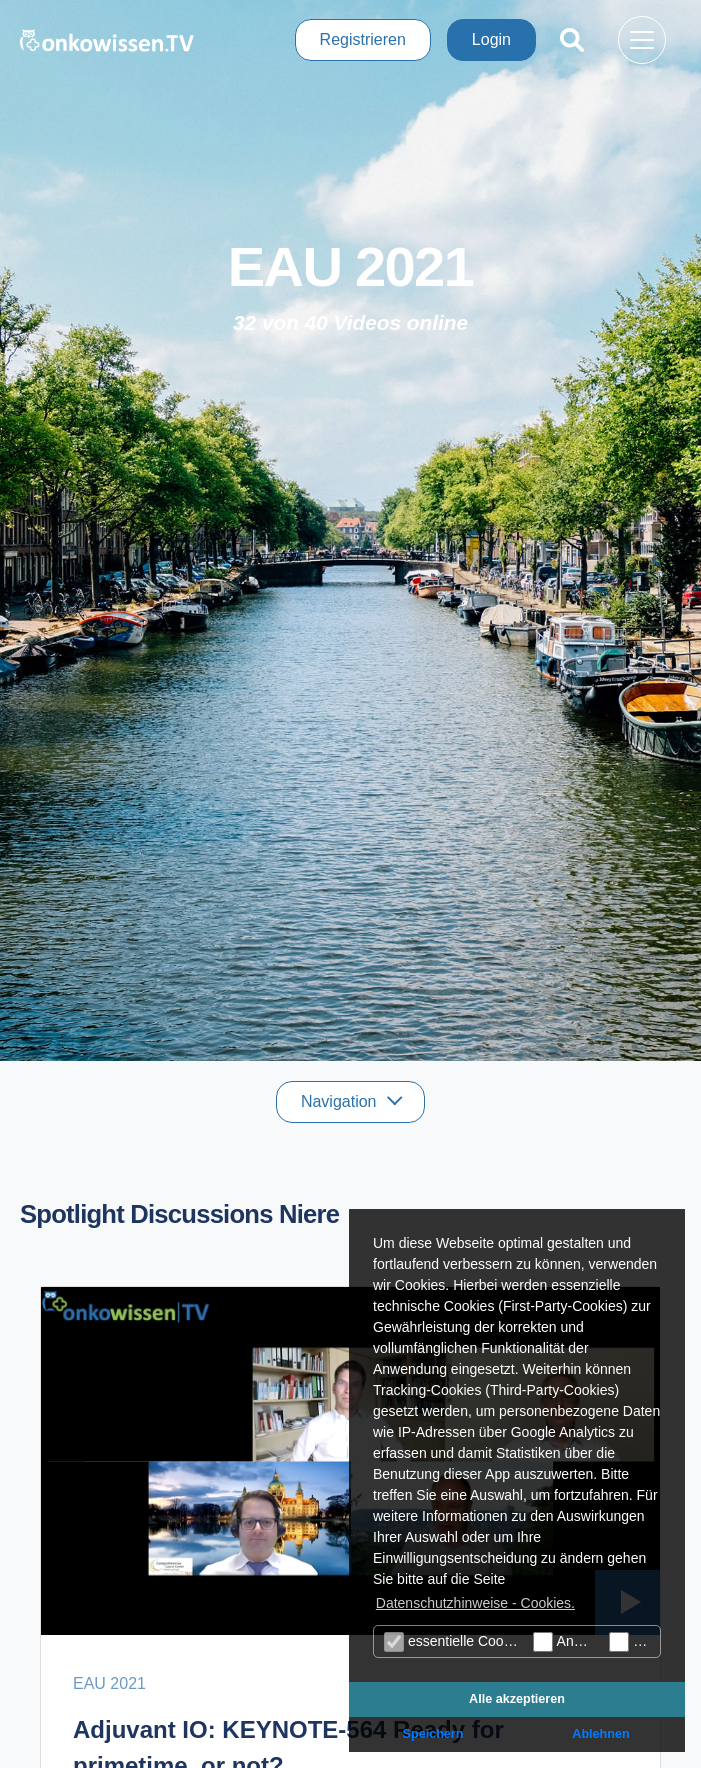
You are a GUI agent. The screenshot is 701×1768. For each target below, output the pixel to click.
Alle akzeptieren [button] (517, 1699)
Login (491, 39)
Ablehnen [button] (600, 1734)
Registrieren (363, 39)
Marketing (634, 1642)
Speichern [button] (433, 1734)
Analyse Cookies (566, 1642)
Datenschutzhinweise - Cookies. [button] (475, 1603)
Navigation (341, 1101)
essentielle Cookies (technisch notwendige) (456, 1642)
